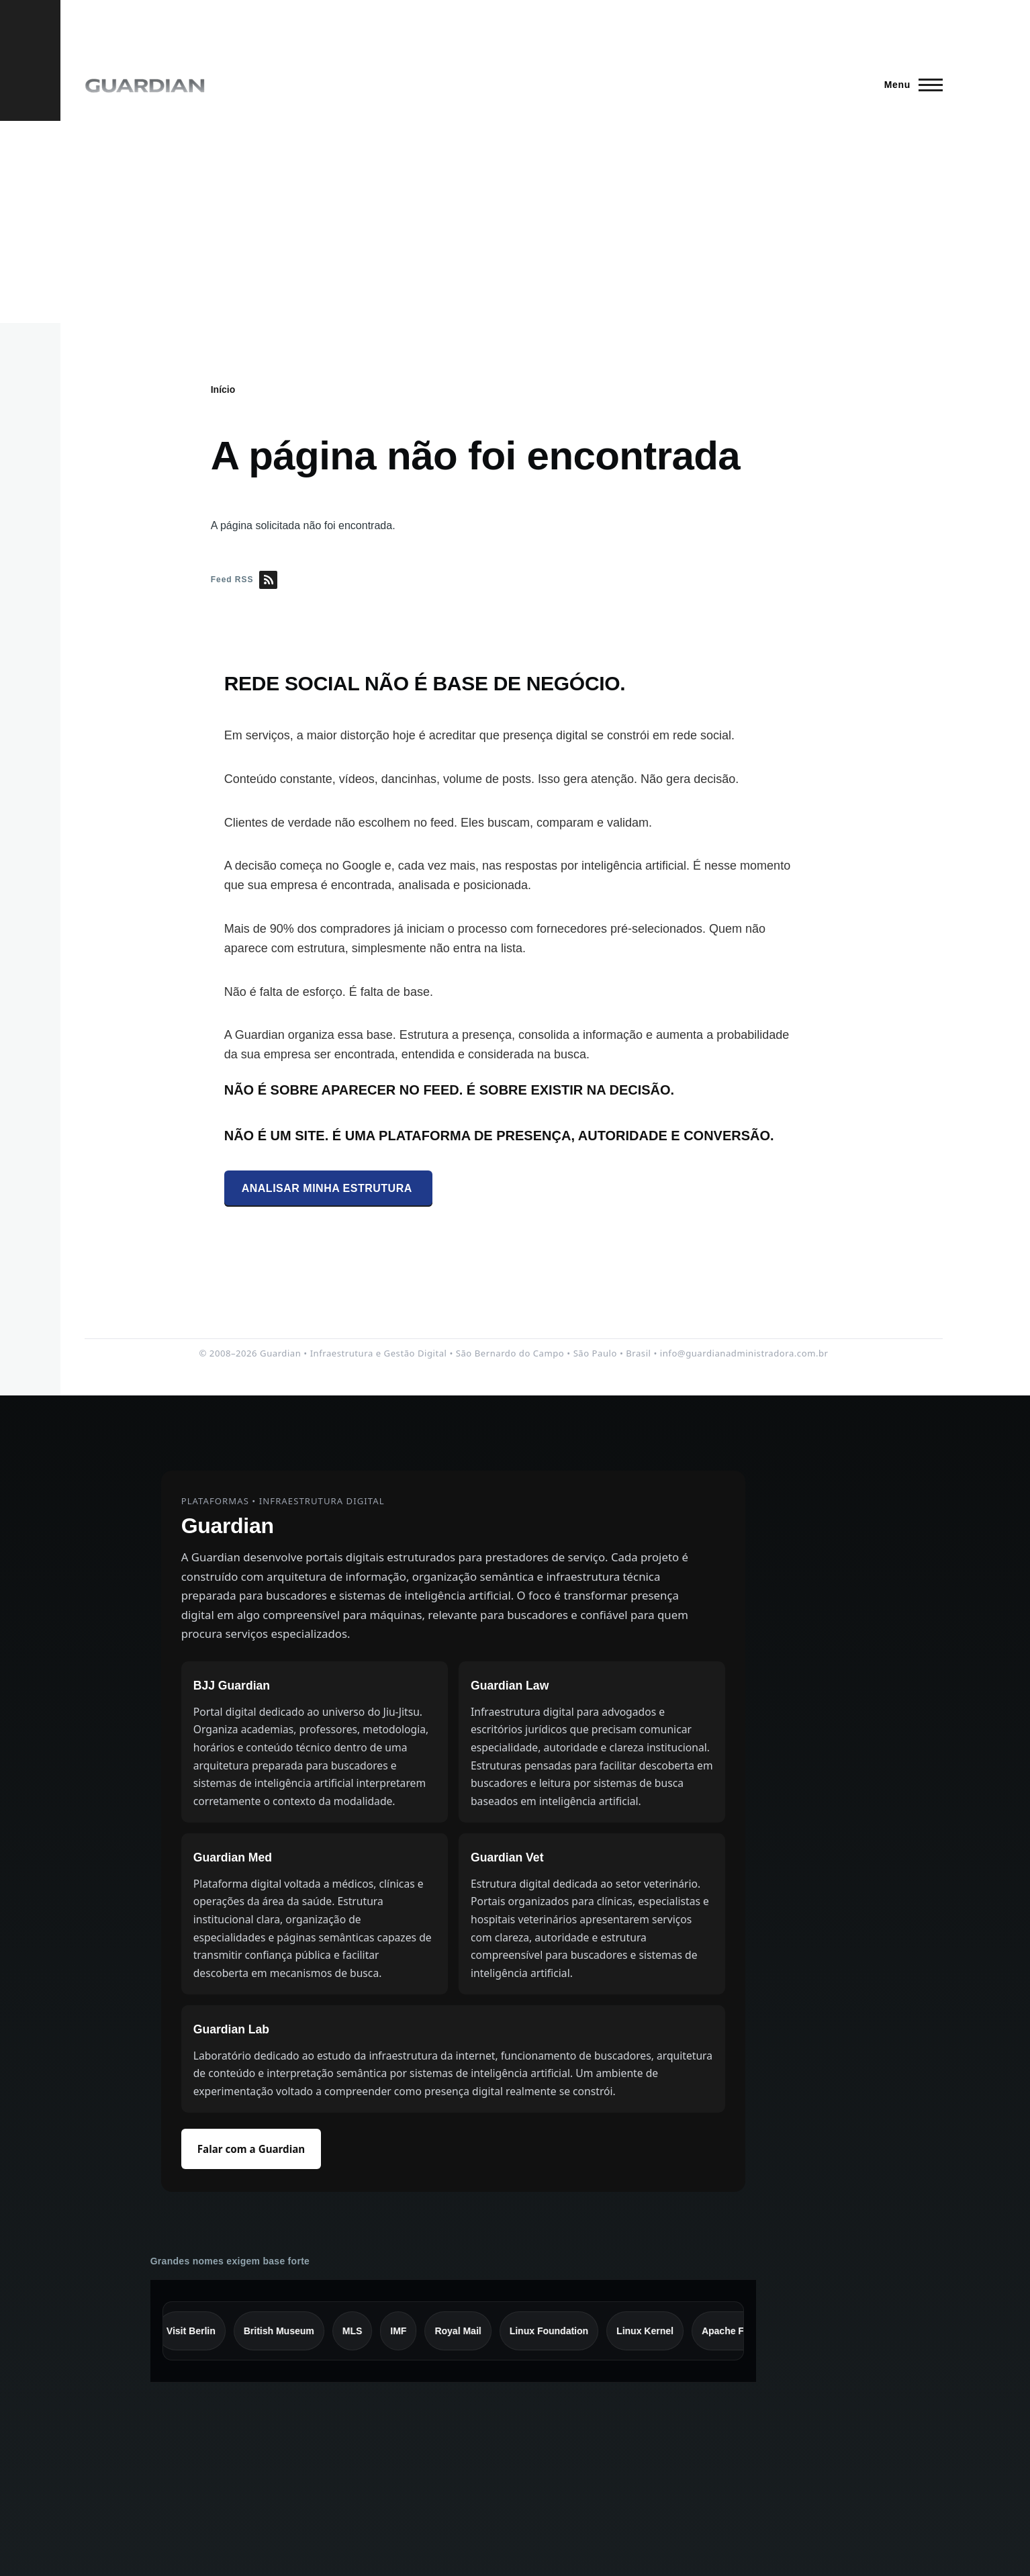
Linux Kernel (653, 2331)
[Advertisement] (515, 222)
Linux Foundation (556, 2331)
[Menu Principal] (909, 85)
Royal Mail (465, 2331)
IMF (406, 2331)
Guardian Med (232, 1857)
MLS (360, 2331)
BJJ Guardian (231, 1685)
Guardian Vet (507, 1857)
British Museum (286, 2331)
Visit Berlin (198, 2331)
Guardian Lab (231, 2029)
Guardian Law (510, 1685)
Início (223, 389)
